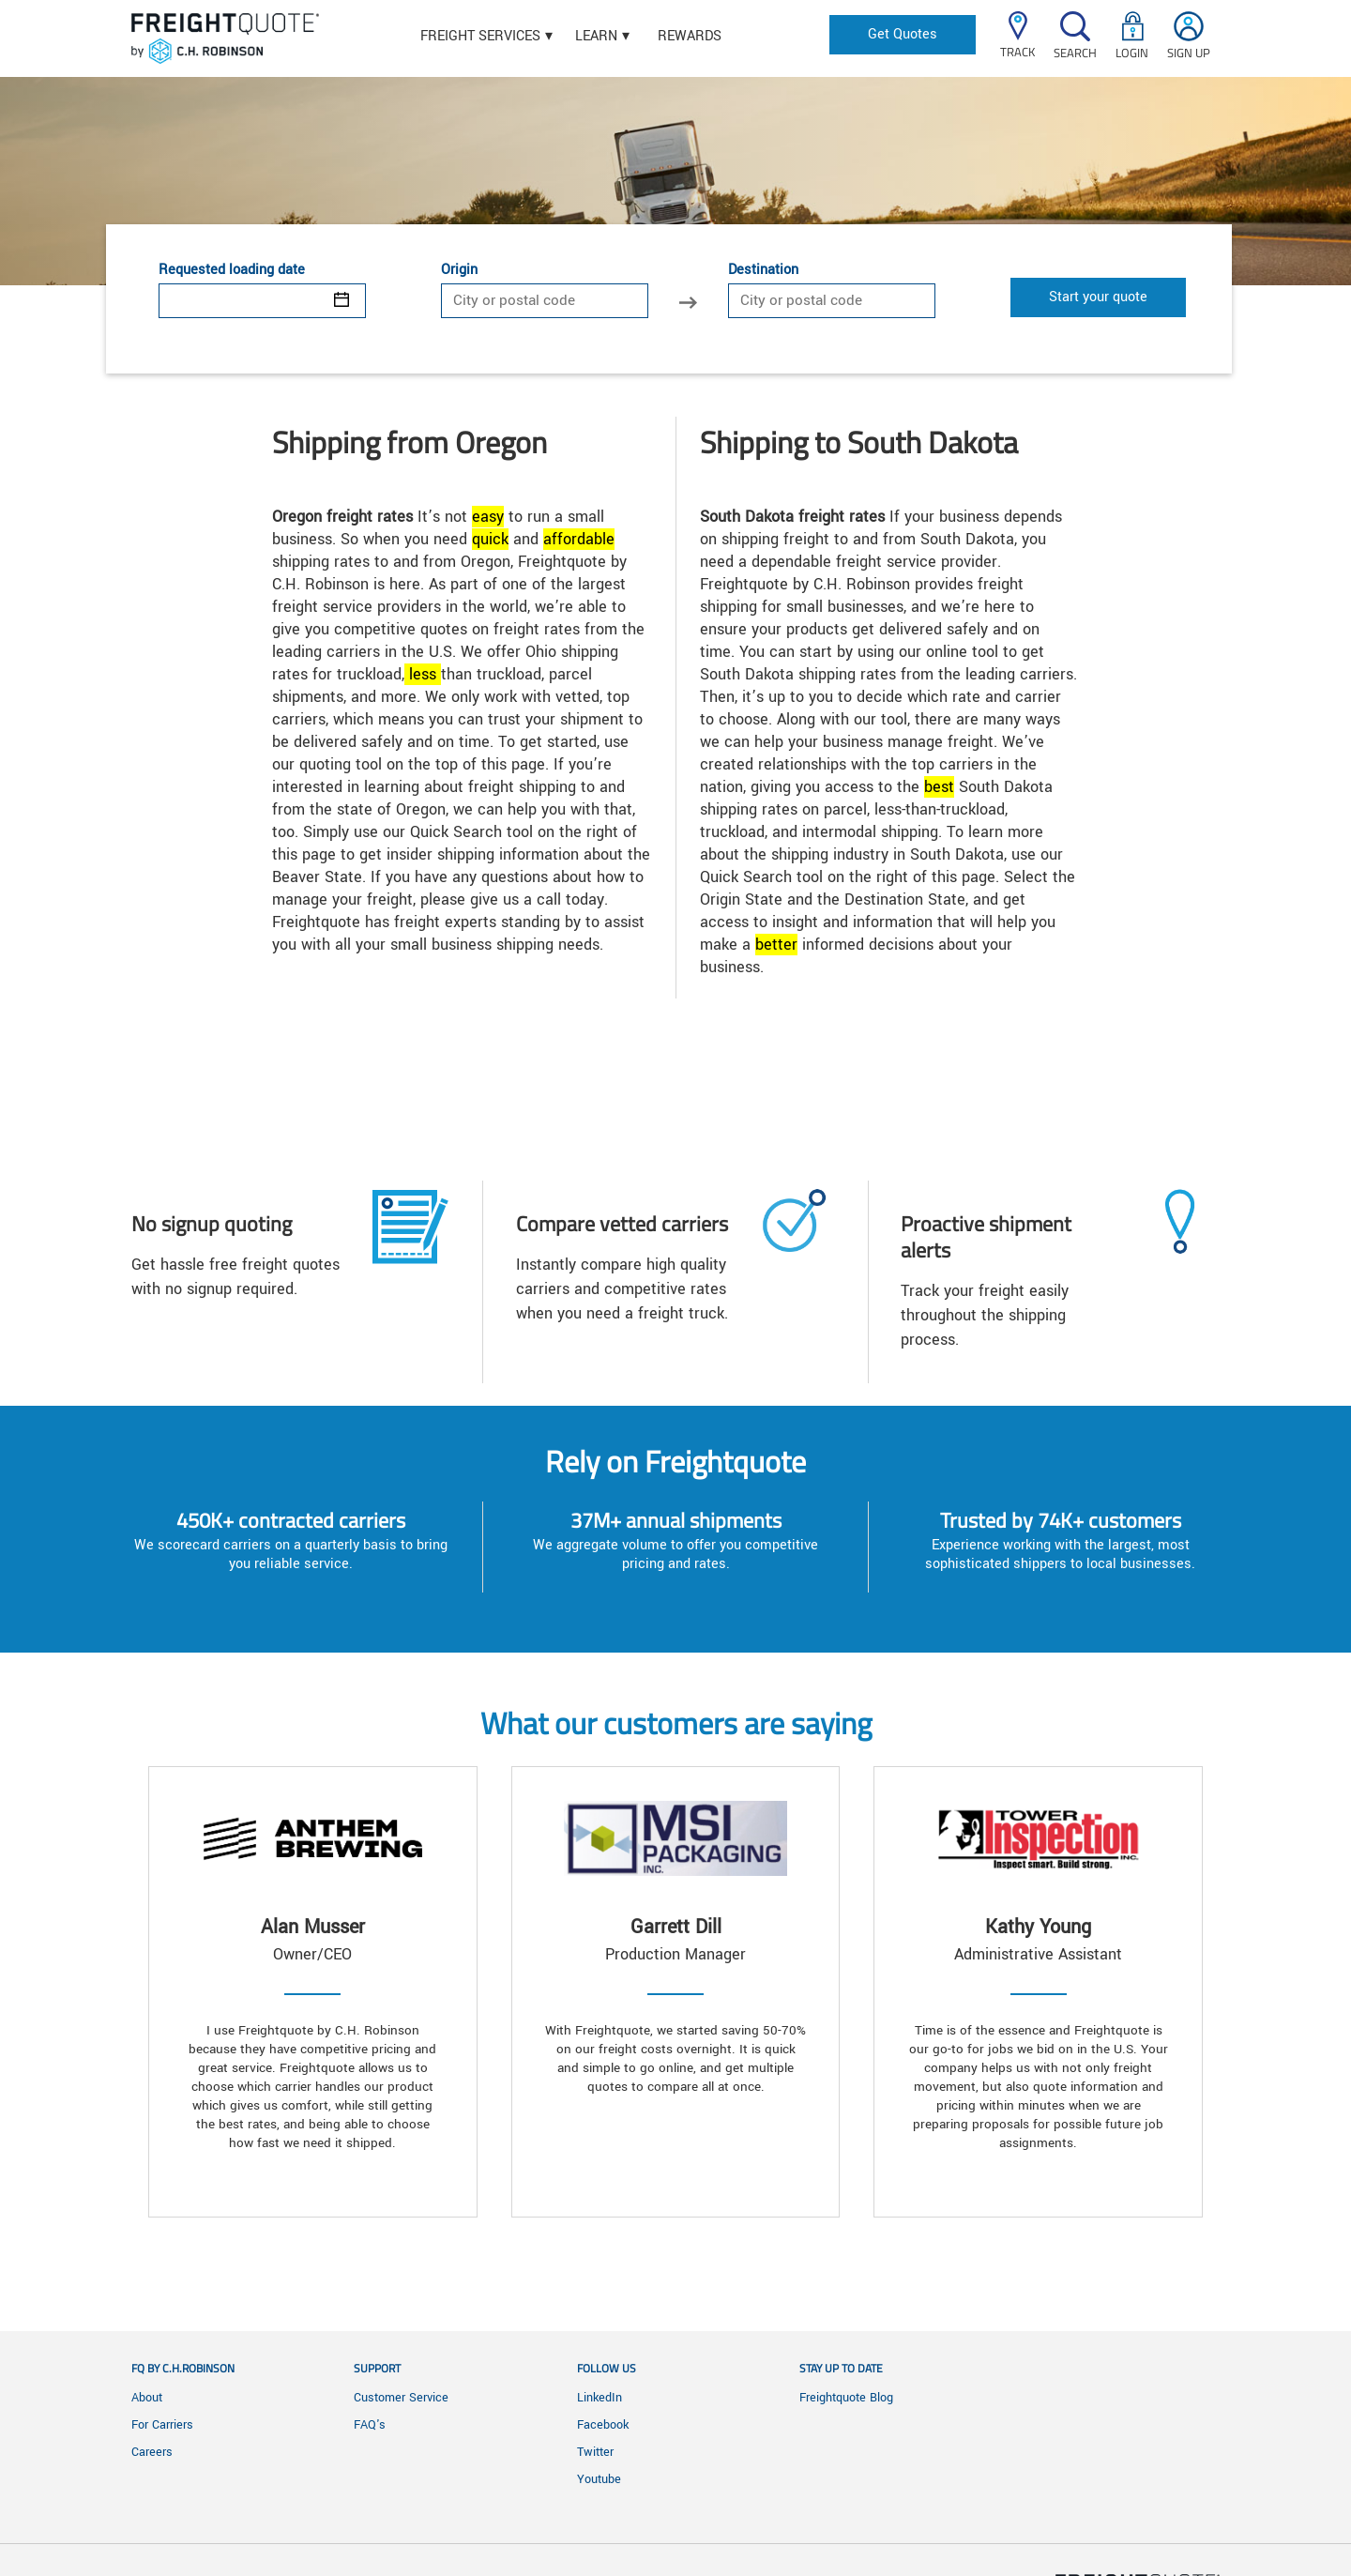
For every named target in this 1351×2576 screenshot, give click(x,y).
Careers (152, 2452)
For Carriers (162, 2424)
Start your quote (1098, 297)
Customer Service (401, 2397)
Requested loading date (232, 270)
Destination (763, 270)
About (146, 2397)
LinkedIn (599, 2397)
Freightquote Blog (846, 2397)
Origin (459, 270)
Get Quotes (902, 34)
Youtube (599, 2479)
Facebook (603, 2424)
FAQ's (370, 2424)
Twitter (595, 2452)
